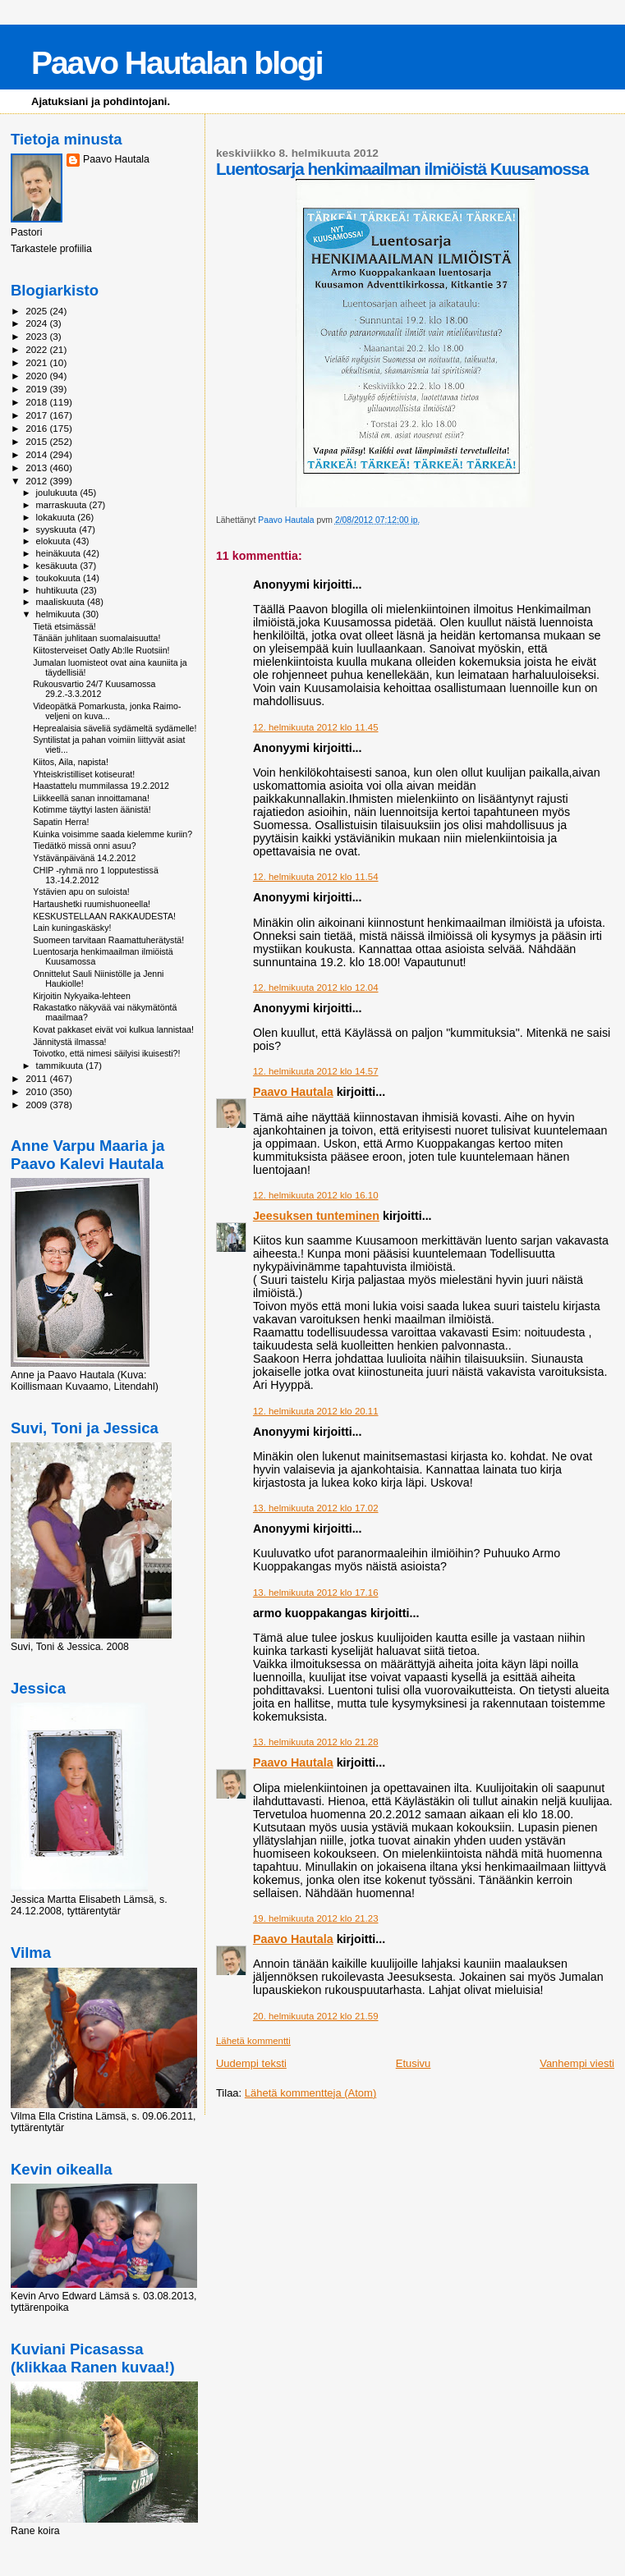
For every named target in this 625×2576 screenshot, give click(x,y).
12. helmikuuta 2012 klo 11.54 (316, 877)
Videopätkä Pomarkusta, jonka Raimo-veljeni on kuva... (107, 711)
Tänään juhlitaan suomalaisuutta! (96, 638)
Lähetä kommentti (253, 2041)
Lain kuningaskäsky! (72, 928)
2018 (37, 401)
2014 (37, 454)
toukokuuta (60, 578)
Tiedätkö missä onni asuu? (84, 845)
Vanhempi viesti (577, 2063)
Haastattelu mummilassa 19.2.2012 (101, 786)
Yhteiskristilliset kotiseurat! (84, 774)
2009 (37, 1104)
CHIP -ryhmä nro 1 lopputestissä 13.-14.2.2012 (96, 875)
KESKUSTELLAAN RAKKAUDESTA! (104, 916)
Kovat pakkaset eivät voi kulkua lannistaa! (113, 1029)
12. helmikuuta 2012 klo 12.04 (316, 987)
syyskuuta (58, 529)
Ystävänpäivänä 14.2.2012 (84, 858)
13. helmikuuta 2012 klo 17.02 (316, 1508)
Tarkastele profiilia (51, 248)
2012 (37, 480)
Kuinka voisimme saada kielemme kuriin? (112, 834)
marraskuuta (63, 505)
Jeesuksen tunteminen (316, 1215)
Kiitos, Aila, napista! (70, 762)
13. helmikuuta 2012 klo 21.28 (316, 1742)
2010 (37, 1091)
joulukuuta (58, 492)
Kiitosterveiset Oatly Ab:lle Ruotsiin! (101, 650)
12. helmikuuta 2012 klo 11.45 (316, 727)
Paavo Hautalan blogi (176, 62)
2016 (37, 428)
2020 (37, 375)
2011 (37, 1078)
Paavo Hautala (293, 1091)
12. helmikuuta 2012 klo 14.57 (316, 1071)
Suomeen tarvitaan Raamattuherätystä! (108, 940)
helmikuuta (59, 614)
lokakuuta (57, 517)
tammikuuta (61, 1065)
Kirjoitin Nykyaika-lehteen (82, 996)
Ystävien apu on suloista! (81, 891)
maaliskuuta (61, 602)
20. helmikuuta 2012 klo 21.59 (316, 2016)
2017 (37, 415)
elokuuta (54, 541)
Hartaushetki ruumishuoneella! (91, 904)
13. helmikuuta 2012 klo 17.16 (316, 1592)
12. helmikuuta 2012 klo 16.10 (316, 1195)
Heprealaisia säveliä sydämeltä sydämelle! (114, 728)
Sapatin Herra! (61, 822)
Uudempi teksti (251, 2063)
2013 (37, 467)
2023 (37, 336)
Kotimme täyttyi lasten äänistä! (91, 809)
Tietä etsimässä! (64, 626)
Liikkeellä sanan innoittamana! (91, 798)
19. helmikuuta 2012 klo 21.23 (316, 1918)
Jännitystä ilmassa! (69, 1042)
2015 (37, 441)
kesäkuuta (58, 566)
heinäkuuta (60, 553)
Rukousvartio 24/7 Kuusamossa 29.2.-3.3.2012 (94, 689)
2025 (37, 310)
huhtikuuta (58, 590)
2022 (37, 349)
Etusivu (413, 2063)
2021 (37, 362)
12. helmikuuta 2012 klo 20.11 (316, 1411)
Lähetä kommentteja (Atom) (310, 2093)
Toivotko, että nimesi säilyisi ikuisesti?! (106, 1053)
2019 (37, 388)
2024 (37, 323)
